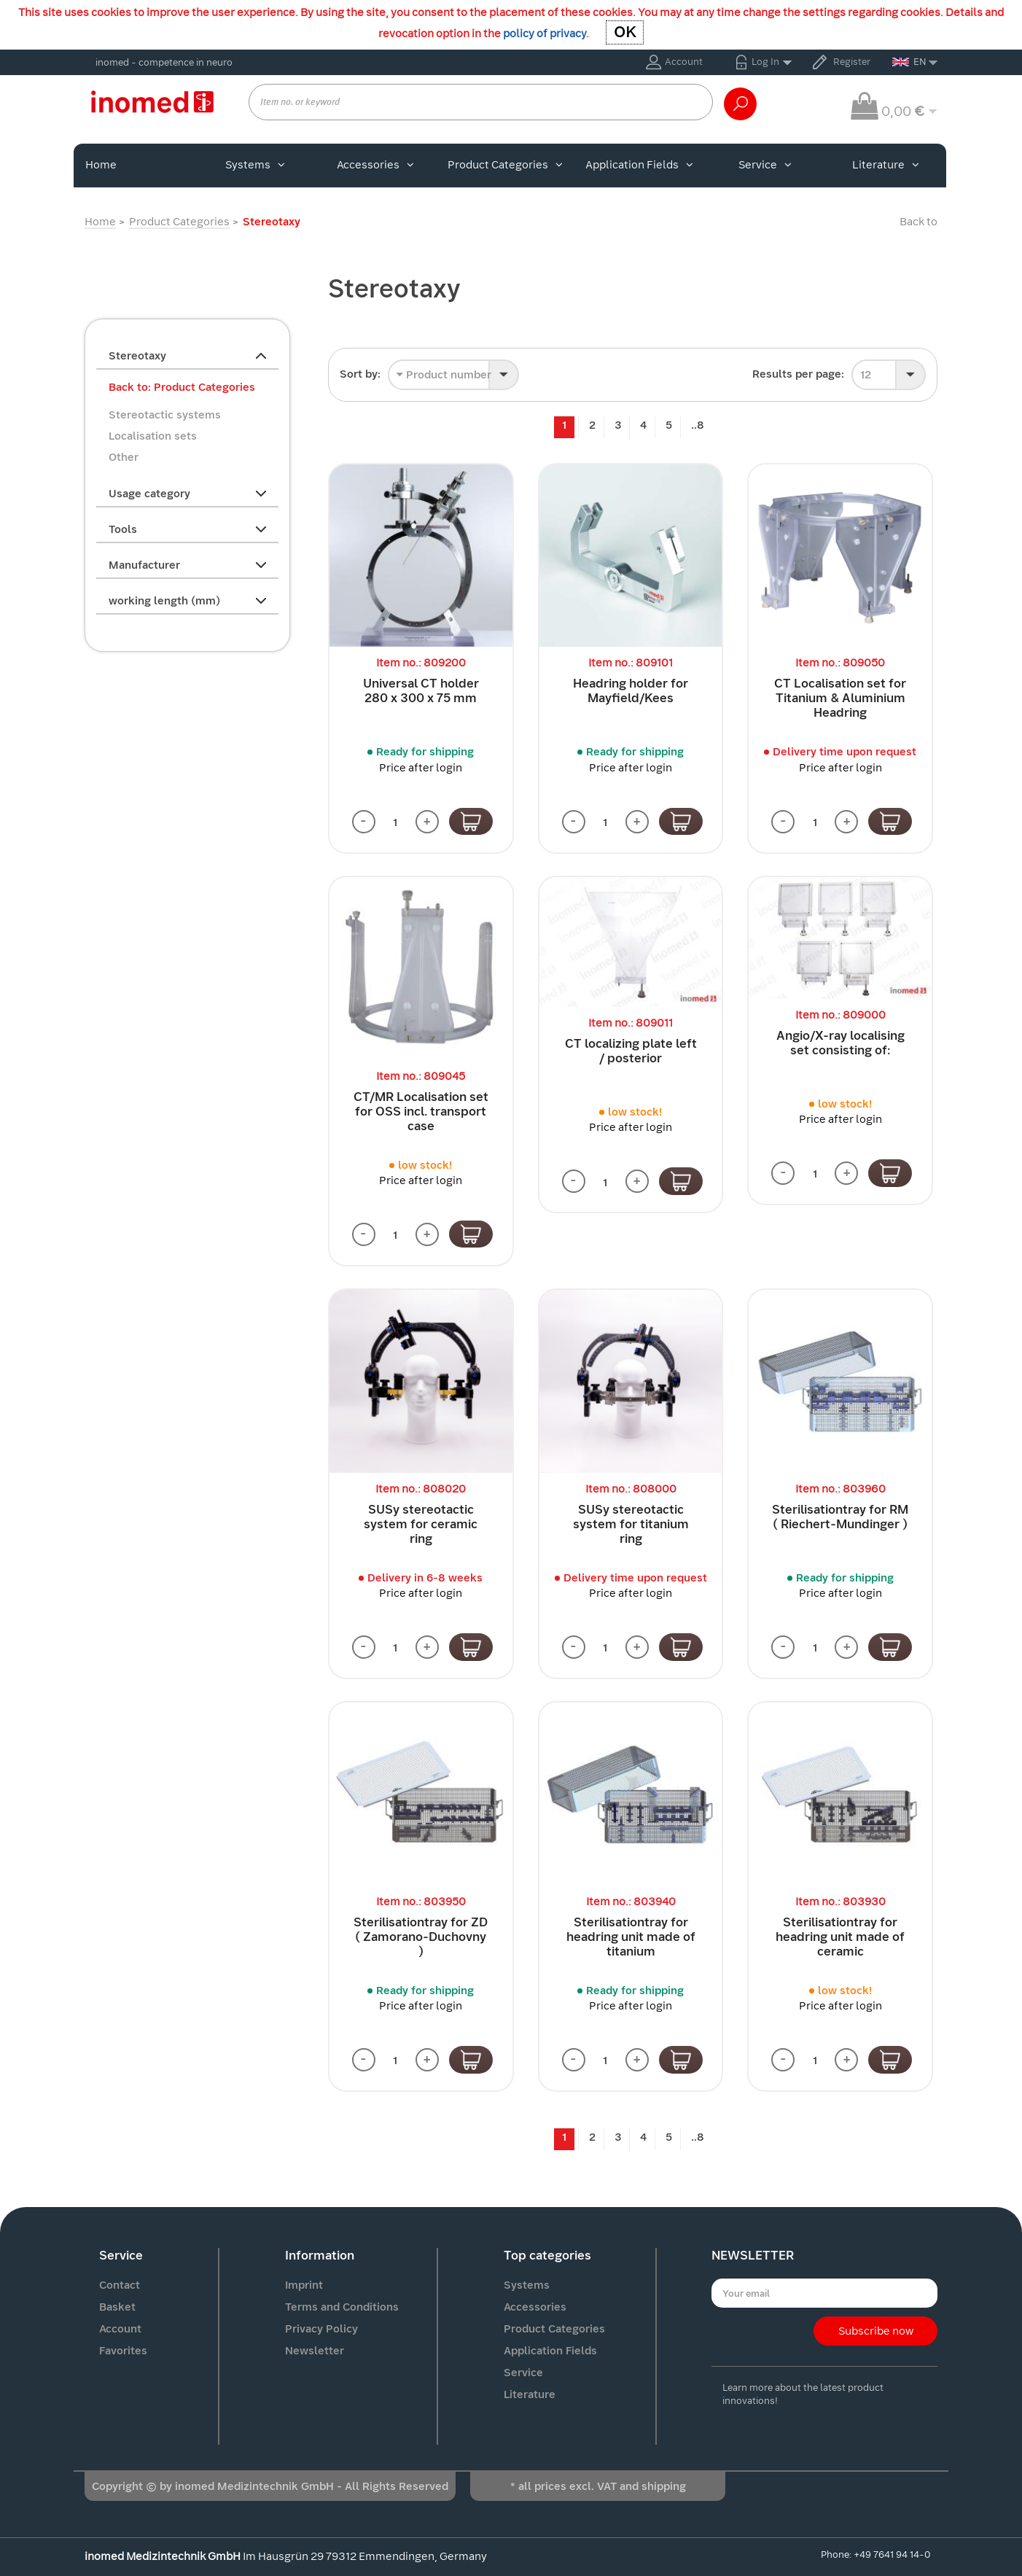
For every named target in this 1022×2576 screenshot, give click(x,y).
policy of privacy (544, 33)
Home (101, 164)
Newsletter (314, 2350)
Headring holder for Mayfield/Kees (630, 691)
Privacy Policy (321, 2329)
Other (124, 457)
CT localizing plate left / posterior (631, 1051)
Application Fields (639, 164)
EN (909, 61)
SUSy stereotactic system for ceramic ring (420, 1524)
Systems (255, 164)
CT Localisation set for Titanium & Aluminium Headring (840, 698)
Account (684, 61)
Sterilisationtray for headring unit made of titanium (630, 1937)
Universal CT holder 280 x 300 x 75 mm (421, 691)
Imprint (304, 2285)
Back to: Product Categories (182, 387)
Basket (117, 2307)
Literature (885, 164)
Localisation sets (153, 436)
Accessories (375, 164)
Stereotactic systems (165, 414)
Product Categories (505, 164)
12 (865, 374)
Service (765, 164)
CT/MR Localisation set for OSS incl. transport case (421, 1111)
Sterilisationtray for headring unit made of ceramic (840, 1937)
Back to (918, 221)
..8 (697, 425)
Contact (119, 2285)
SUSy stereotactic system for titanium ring (631, 1524)
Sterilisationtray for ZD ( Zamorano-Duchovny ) (421, 1937)
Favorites (123, 2350)
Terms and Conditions (342, 2307)
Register (851, 61)
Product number (444, 374)
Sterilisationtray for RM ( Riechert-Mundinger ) (840, 1517)
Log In (765, 61)
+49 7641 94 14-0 (892, 2554)
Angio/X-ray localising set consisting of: (840, 1043)
